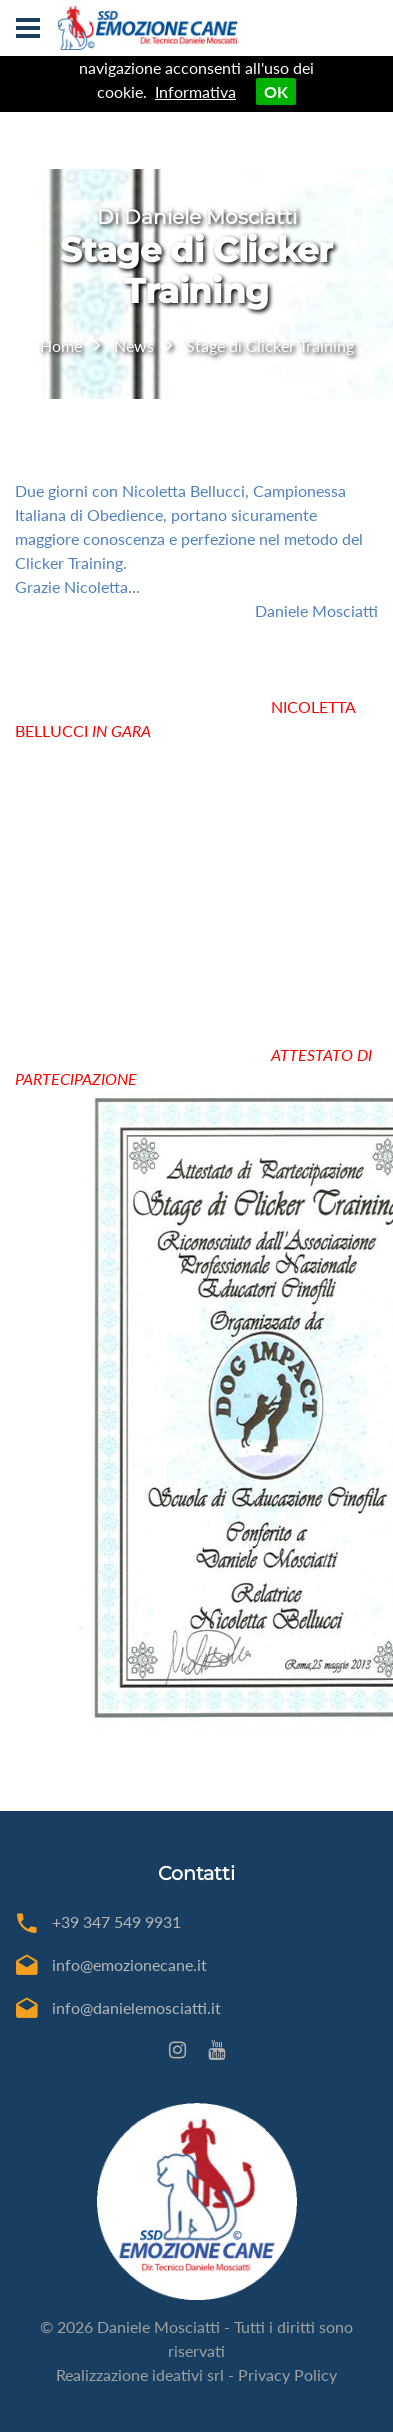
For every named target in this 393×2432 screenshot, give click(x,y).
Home (61, 345)
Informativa (195, 91)
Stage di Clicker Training (270, 345)
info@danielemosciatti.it (136, 2007)
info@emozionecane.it (129, 1964)
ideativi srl (188, 2374)
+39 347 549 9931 (116, 1921)
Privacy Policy (287, 2374)
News (134, 345)
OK (276, 91)
